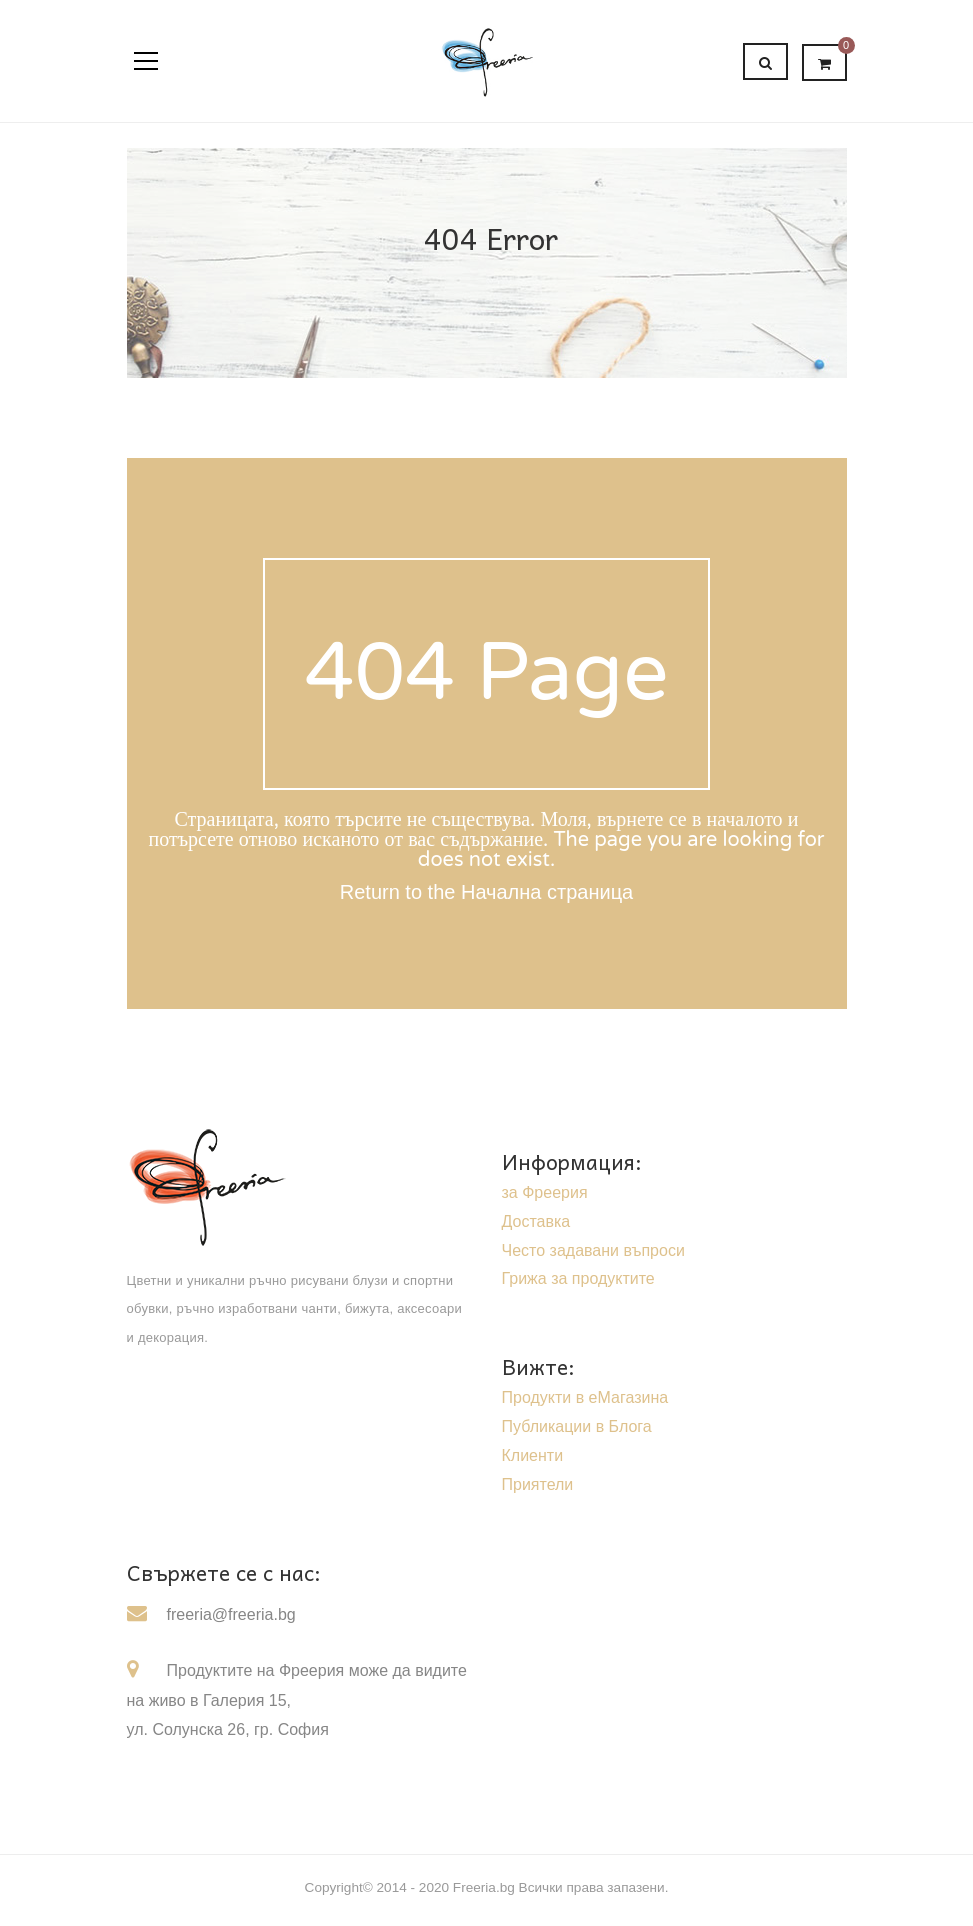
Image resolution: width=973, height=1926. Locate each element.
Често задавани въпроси (593, 1250)
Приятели (538, 1484)
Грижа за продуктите (578, 1278)
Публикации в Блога (577, 1426)
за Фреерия (545, 1192)
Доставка (536, 1221)
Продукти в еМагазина (585, 1397)
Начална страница (547, 892)
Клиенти (533, 1455)
